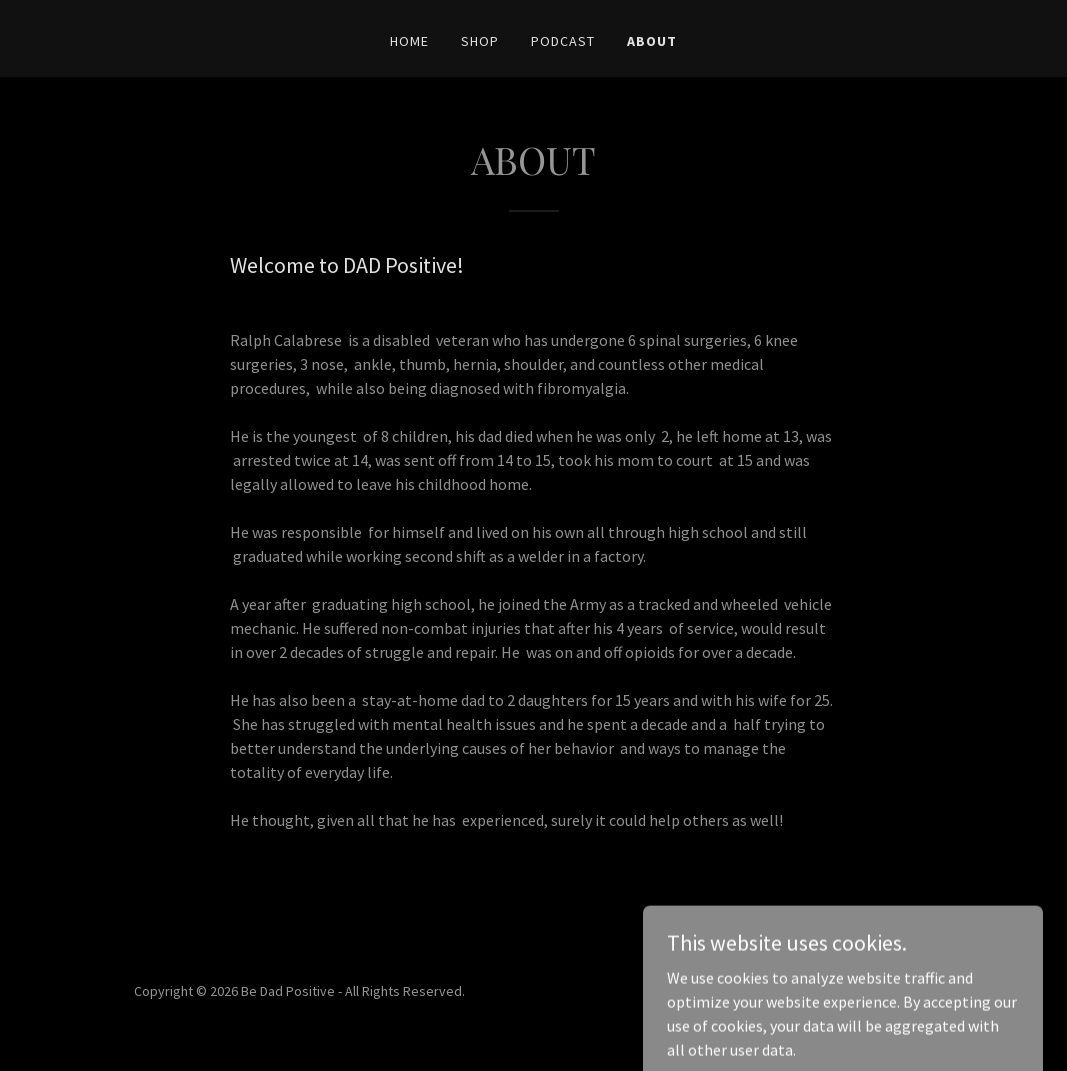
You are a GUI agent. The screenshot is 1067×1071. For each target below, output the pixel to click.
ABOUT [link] (652, 41)
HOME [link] (409, 41)
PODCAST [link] (563, 41)
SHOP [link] (480, 41)
